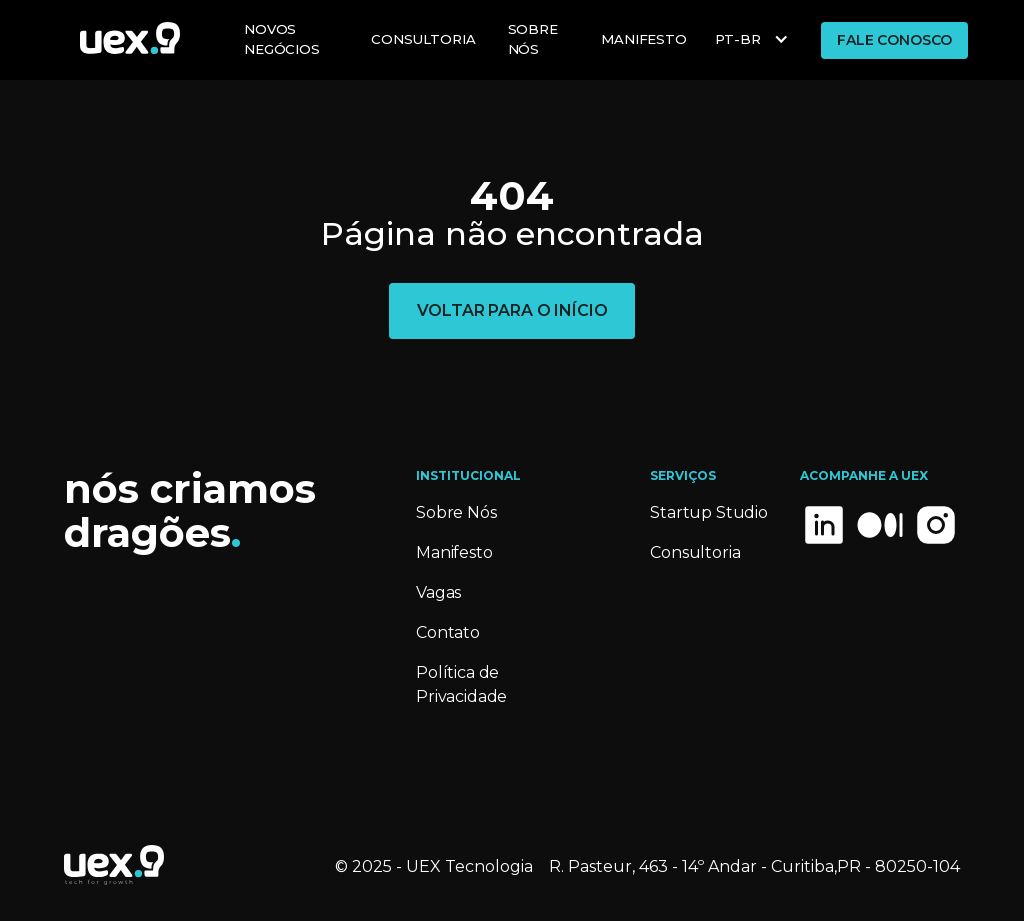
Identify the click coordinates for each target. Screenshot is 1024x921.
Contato (448, 632)
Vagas (438, 592)
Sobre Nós (533, 39)
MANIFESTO (644, 39)
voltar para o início (512, 310)
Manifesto (454, 552)
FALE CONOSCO (894, 40)
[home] (130, 38)
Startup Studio (709, 512)
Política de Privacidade (461, 684)
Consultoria (423, 39)
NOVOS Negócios (282, 39)
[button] (754, 40)
